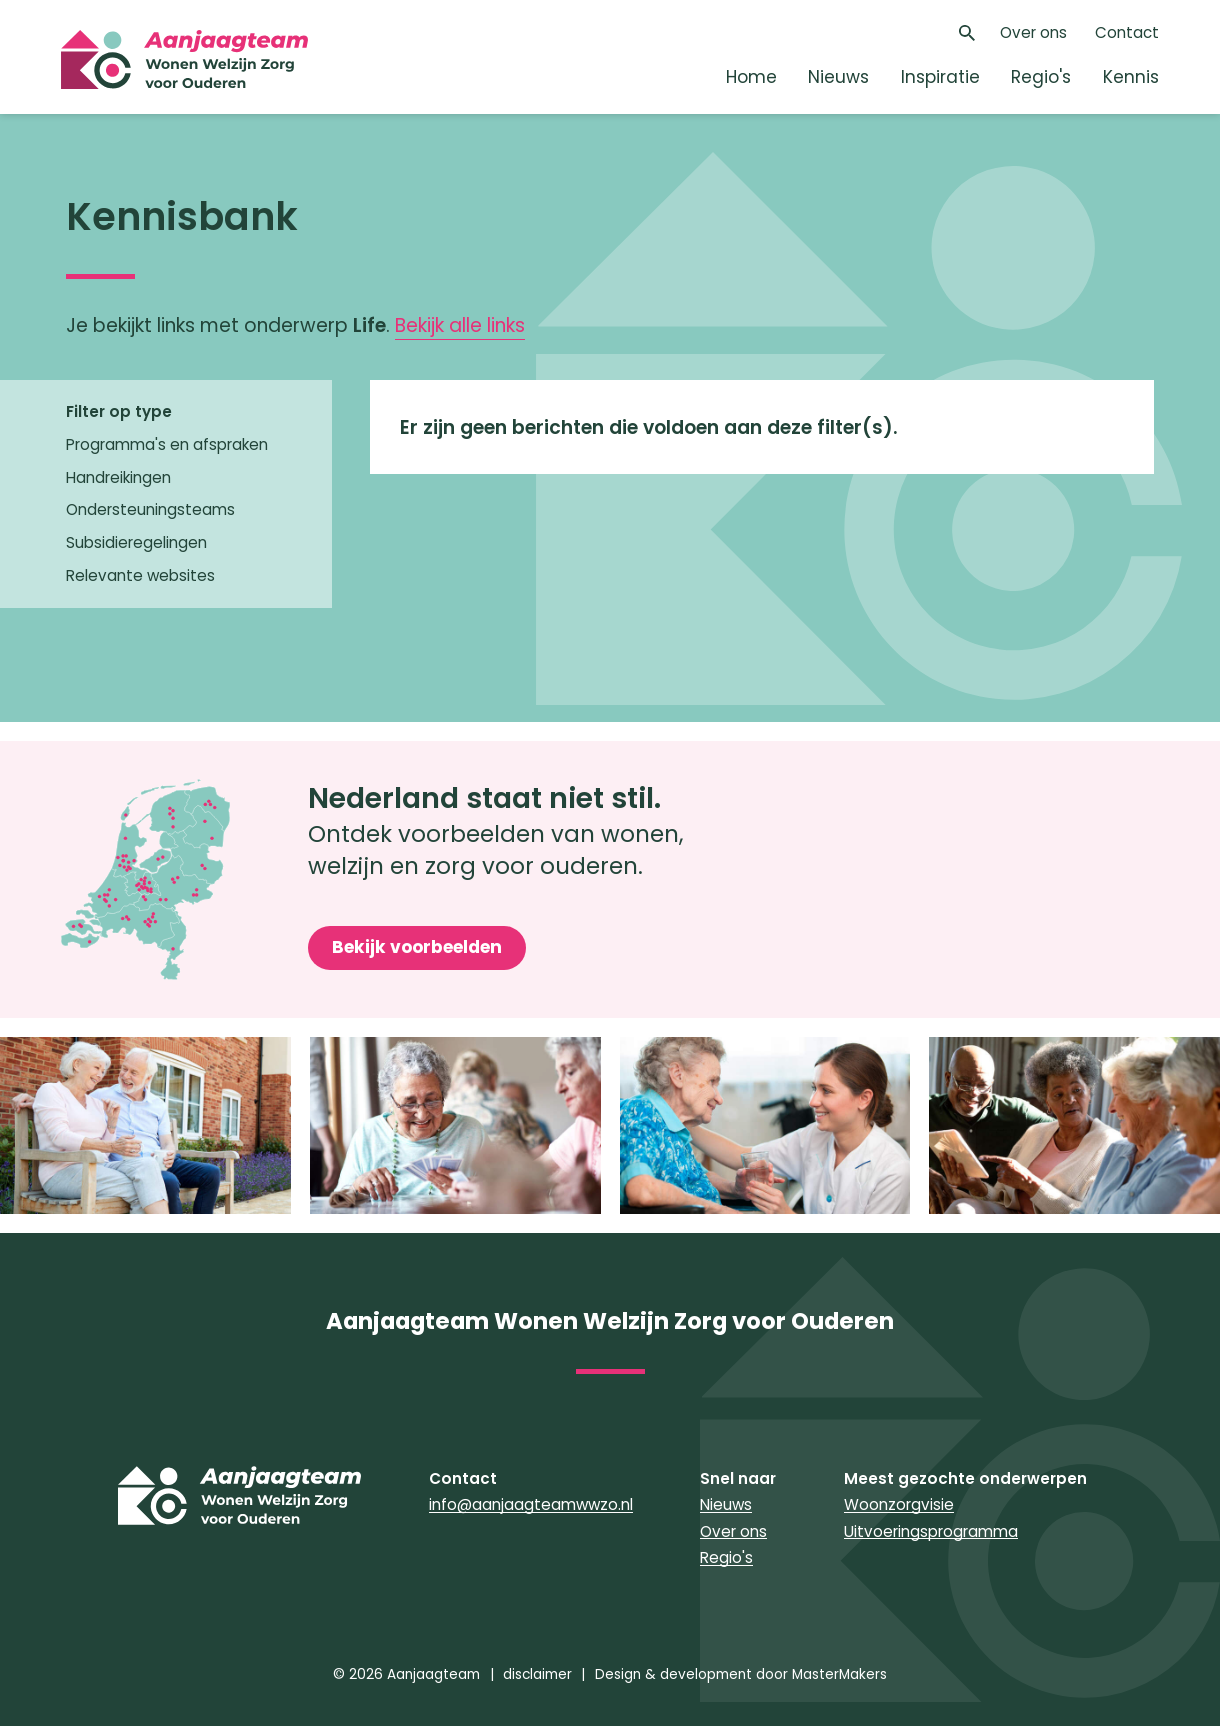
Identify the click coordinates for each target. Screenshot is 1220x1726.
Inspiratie (940, 77)
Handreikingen (118, 477)
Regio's (1041, 77)
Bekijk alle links (460, 325)
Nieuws (838, 77)
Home (751, 77)
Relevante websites (140, 575)
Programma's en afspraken (167, 444)
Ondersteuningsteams (150, 509)
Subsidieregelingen (136, 542)
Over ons (1033, 32)
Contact (1127, 32)
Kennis (1131, 77)
